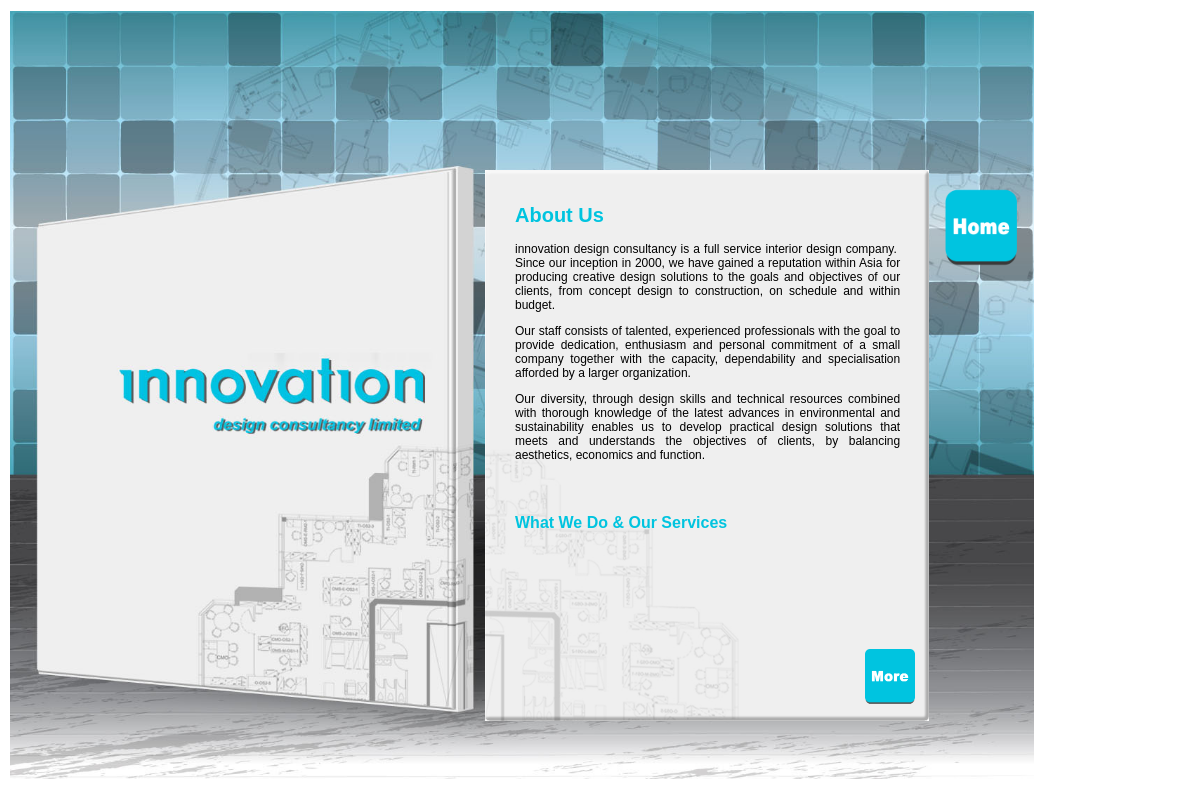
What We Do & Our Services (621, 522)
